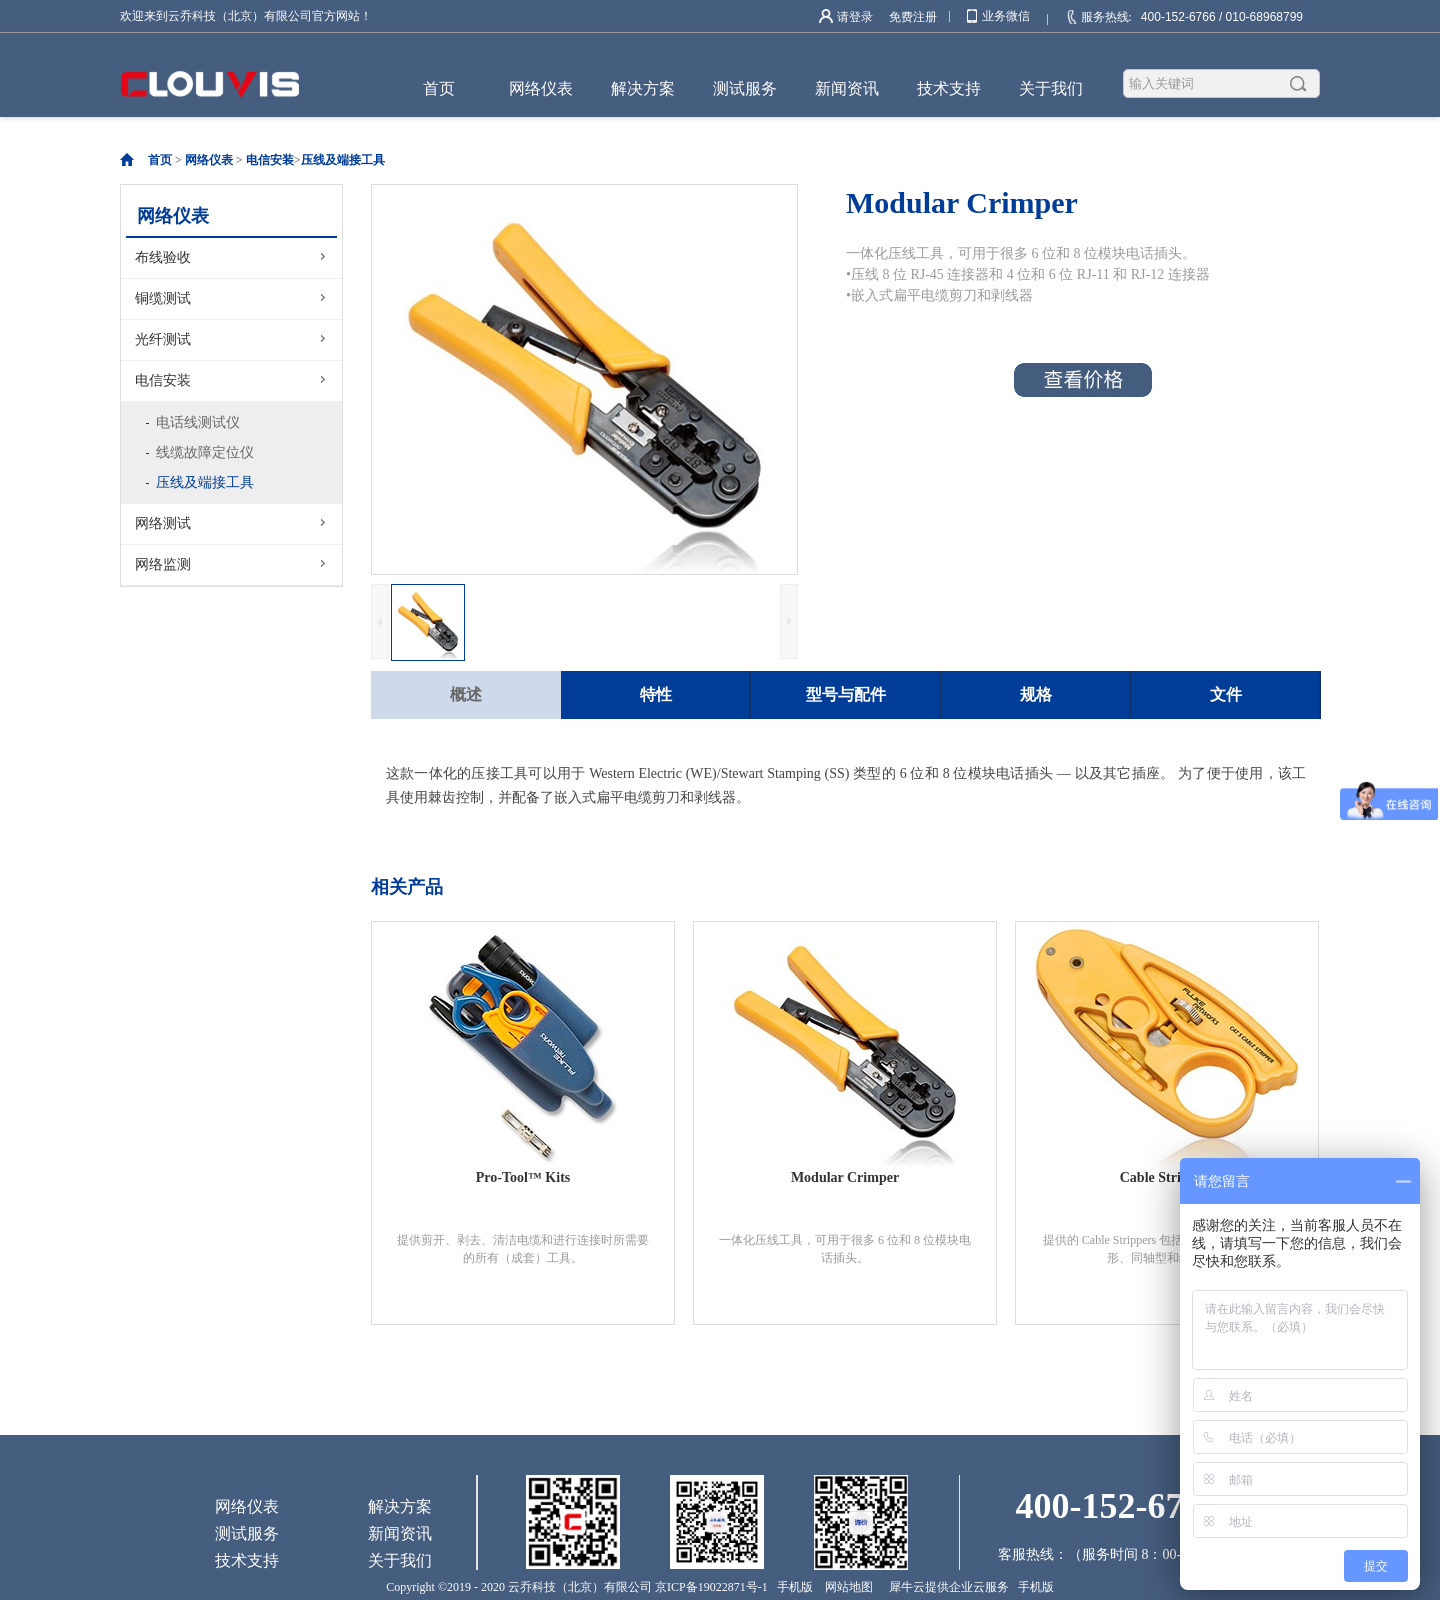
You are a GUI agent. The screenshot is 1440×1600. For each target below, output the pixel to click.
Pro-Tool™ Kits (523, 1177)
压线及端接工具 (343, 160)
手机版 (792, 1587)
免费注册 (913, 17)
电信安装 (270, 160)
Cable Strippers (1167, 1177)
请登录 (855, 17)
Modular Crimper (845, 1177)
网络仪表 (209, 160)
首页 (439, 88)
